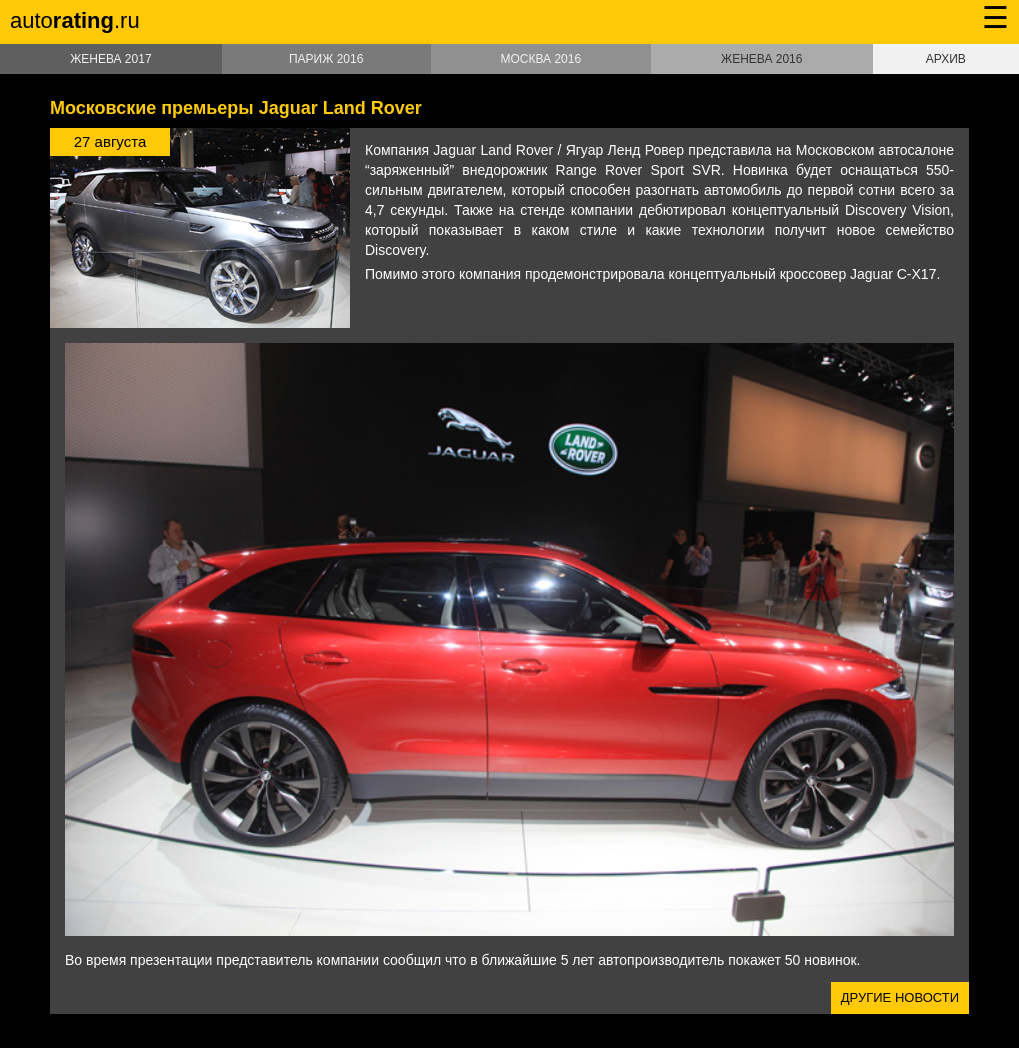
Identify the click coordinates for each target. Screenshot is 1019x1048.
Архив (946, 59)
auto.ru (75, 20)
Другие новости (900, 997)
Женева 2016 (761, 59)
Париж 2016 (326, 59)
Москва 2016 (540, 59)
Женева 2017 (110, 59)
